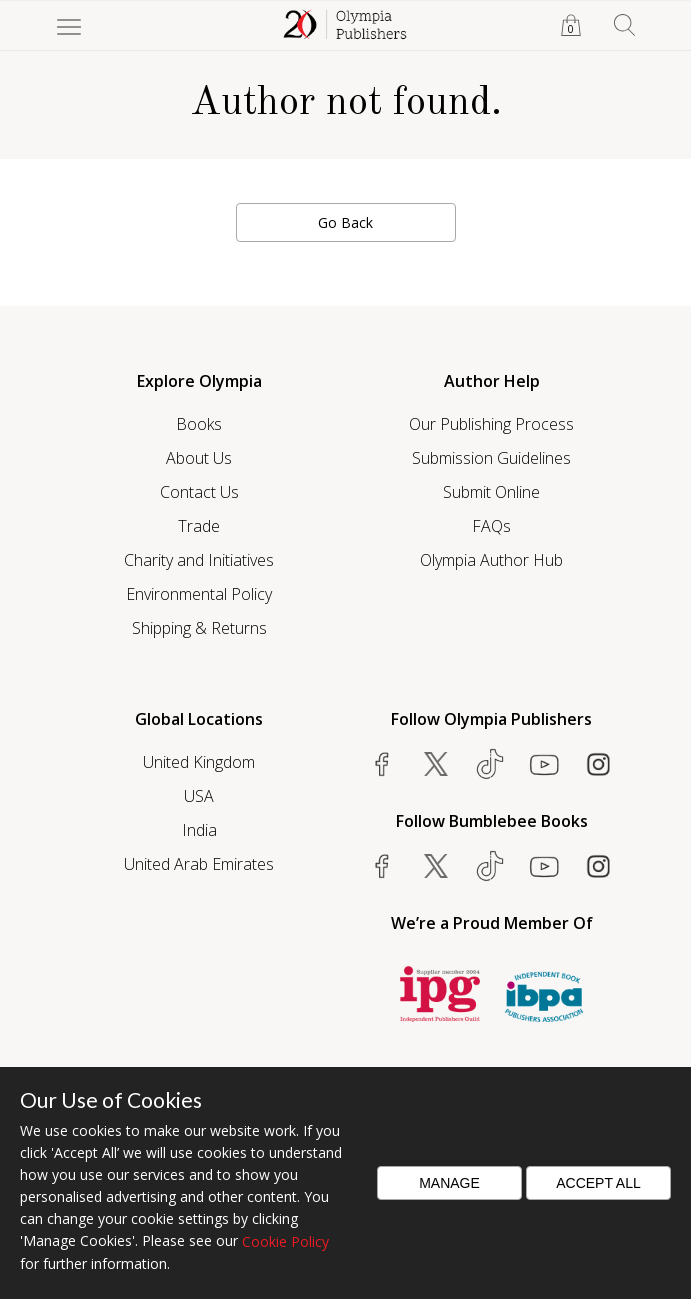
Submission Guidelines (491, 458)
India (199, 830)
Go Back (345, 222)
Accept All (598, 1183)
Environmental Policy (199, 594)
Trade (199, 526)
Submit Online (491, 492)
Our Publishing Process (491, 424)
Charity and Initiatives (199, 560)
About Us (199, 458)
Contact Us (199, 492)
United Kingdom (199, 762)
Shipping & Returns (199, 628)
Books (199, 424)
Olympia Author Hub (491, 560)
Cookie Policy (285, 1241)
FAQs (491, 526)
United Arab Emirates (199, 864)
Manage (449, 1183)
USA (199, 796)
